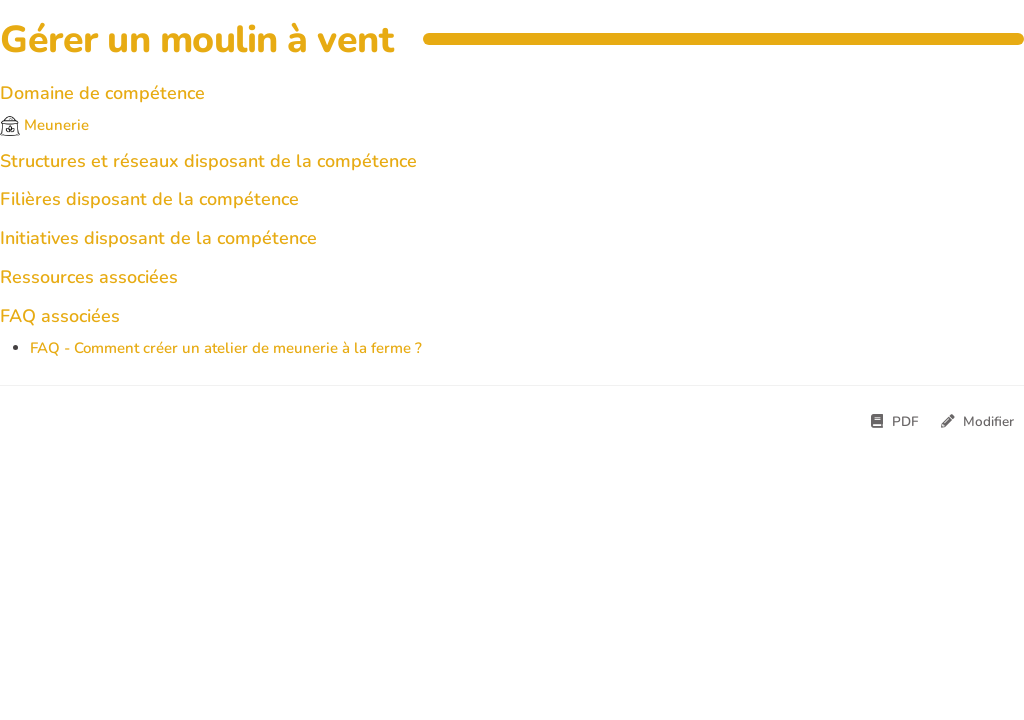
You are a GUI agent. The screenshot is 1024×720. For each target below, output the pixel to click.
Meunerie (44, 125)
